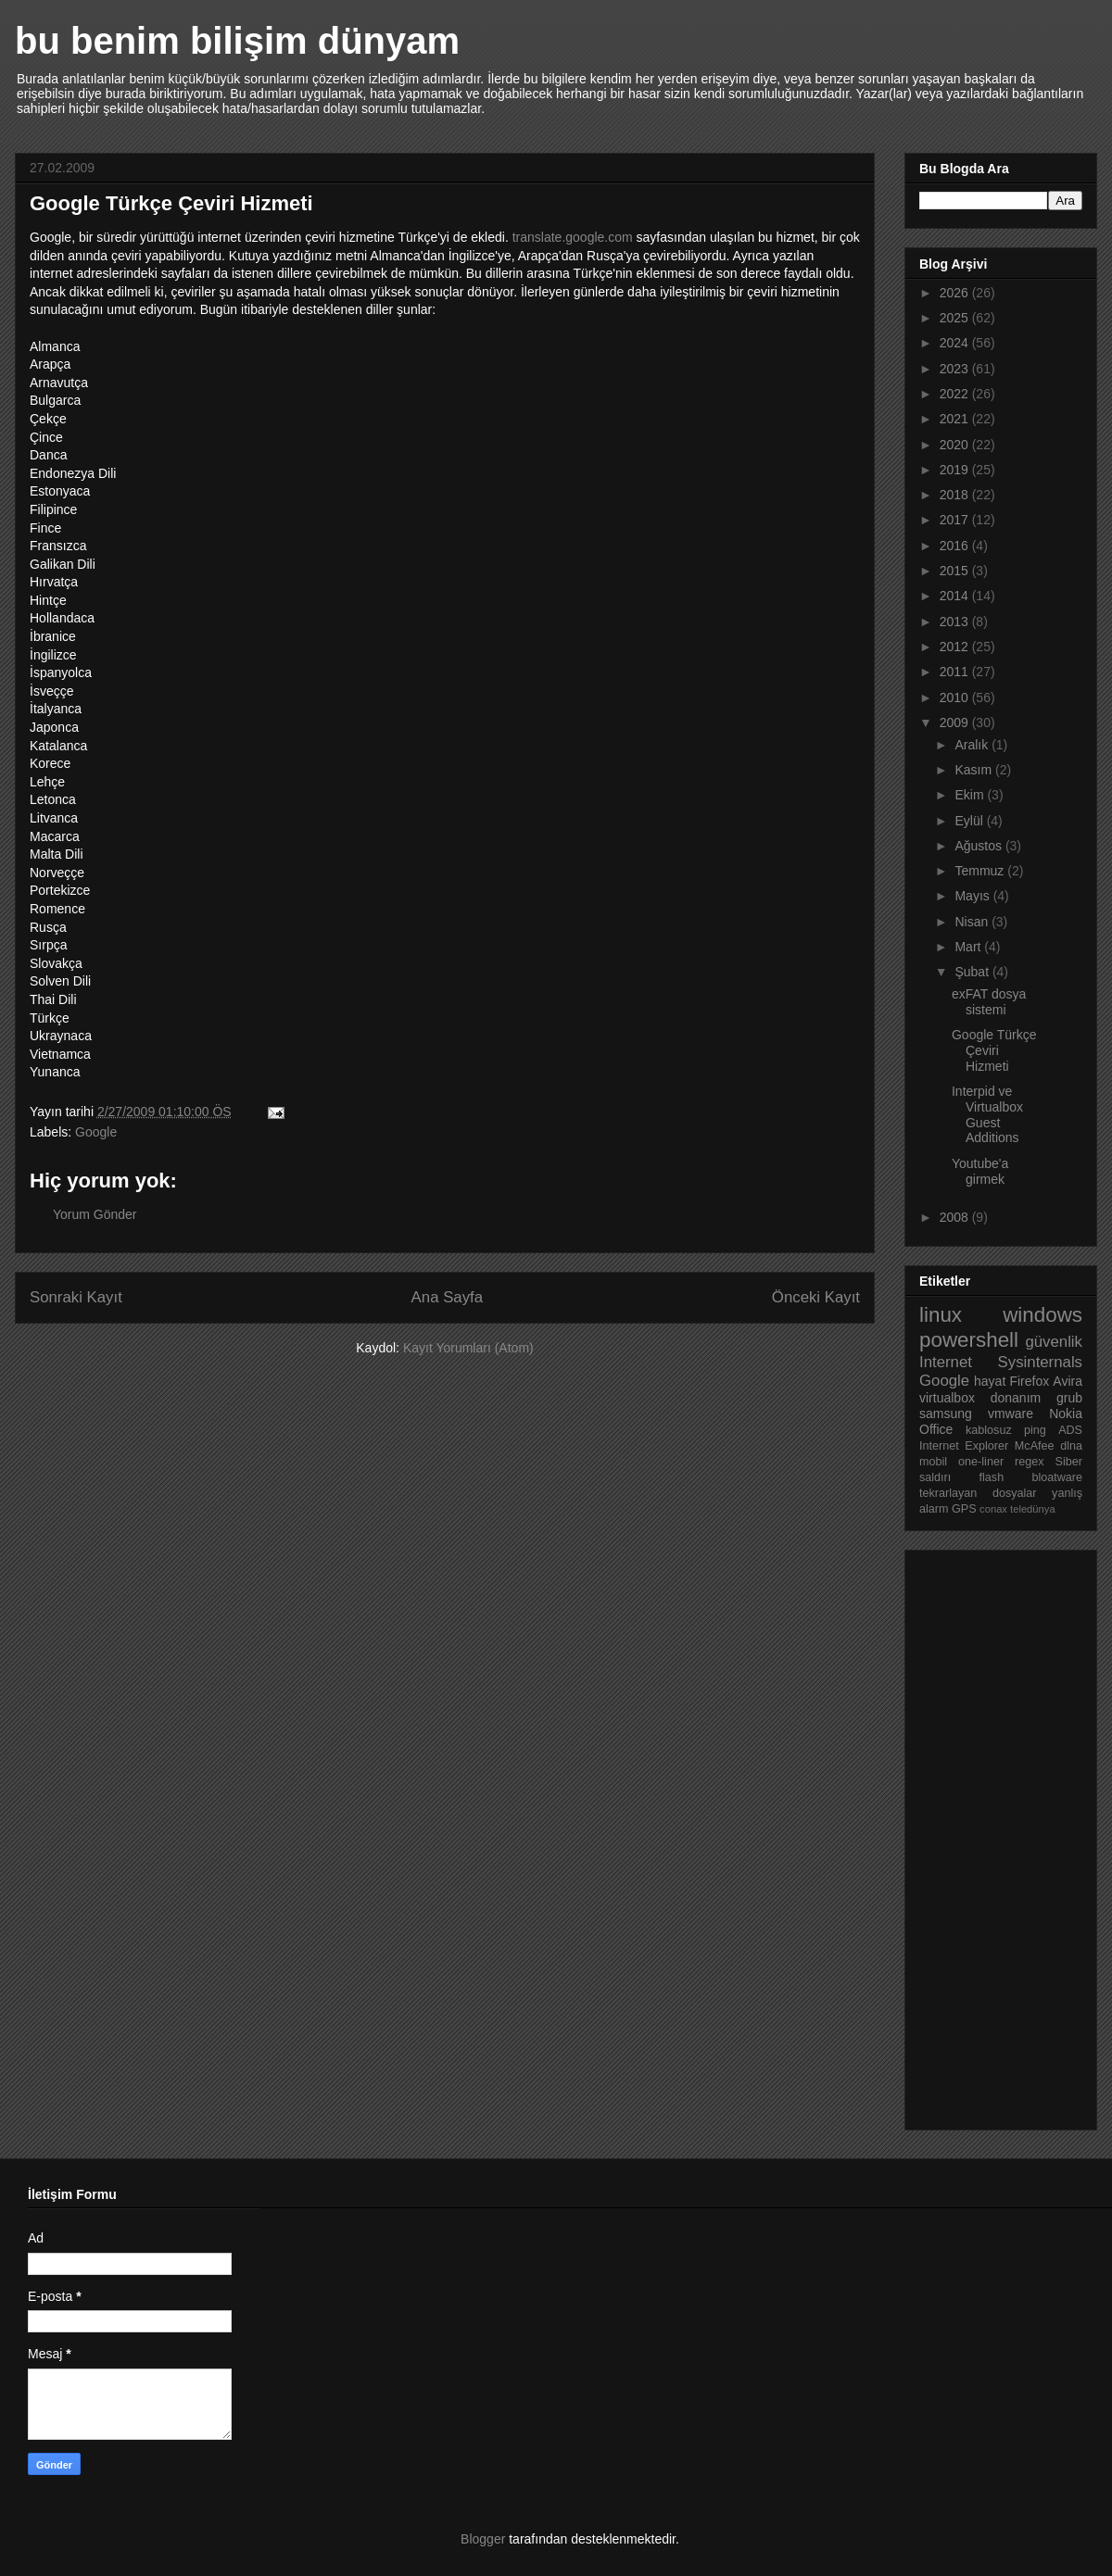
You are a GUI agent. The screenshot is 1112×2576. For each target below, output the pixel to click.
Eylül (970, 820)
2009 (956, 722)
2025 (956, 317)
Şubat (973, 971)
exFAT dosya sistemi (989, 1001)
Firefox (1029, 1381)
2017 (956, 519)
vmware (1010, 1413)
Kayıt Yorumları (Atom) (468, 1347)
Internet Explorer (963, 1445)
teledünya (1032, 1508)
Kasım (974, 769)
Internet (945, 1362)
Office (936, 1429)
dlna (1071, 1445)
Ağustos (979, 845)
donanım (1016, 1397)
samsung (945, 1413)
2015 (956, 570)
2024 (956, 342)
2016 (956, 545)
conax (993, 1508)
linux (940, 1314)
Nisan (973, 921)
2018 (956, 494)
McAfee (1035, 1445)
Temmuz (980, 870)
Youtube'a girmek (980, 1171)
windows (1042, 1314)
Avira (1067, 1381)
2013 (956, 621)
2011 (956, 671)
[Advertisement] (993, 1835)
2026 (956, 292)
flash (992, 1477)
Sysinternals (1040, 1362)
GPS (964, 1508)
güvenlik (1053, 1342)
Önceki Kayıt (816, 1297)
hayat (989, 1381)
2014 (956, 595)
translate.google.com (572, 237)
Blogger (483, 2539)
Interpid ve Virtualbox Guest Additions (987, 1114)
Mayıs (973, 895)
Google (96, 1132)
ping (1035, 1430)
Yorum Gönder (95, 1214)
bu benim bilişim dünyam (237, 40)
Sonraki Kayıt (76, 1297)
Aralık (973, 744)
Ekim (970, 794)
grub (1069, 1397)
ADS (1070, 1430)
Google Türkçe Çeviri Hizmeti (994, 1050)
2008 (956, 1217)
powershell (968, 1339)
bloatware (1056, 1477)
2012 (956, 646)
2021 (956, 418)
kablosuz (989, 1430)
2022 (956, 393)
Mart (969, 946)
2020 (956, 444)
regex (1029, 1461)
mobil (933, 1461)
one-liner (981, 1461)
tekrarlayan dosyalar (978, 1493)
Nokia (1065, 1413)
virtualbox (947, 1397)
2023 (956, 368)
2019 (956, 469)
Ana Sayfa (447, 1297)
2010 (956, 697)
